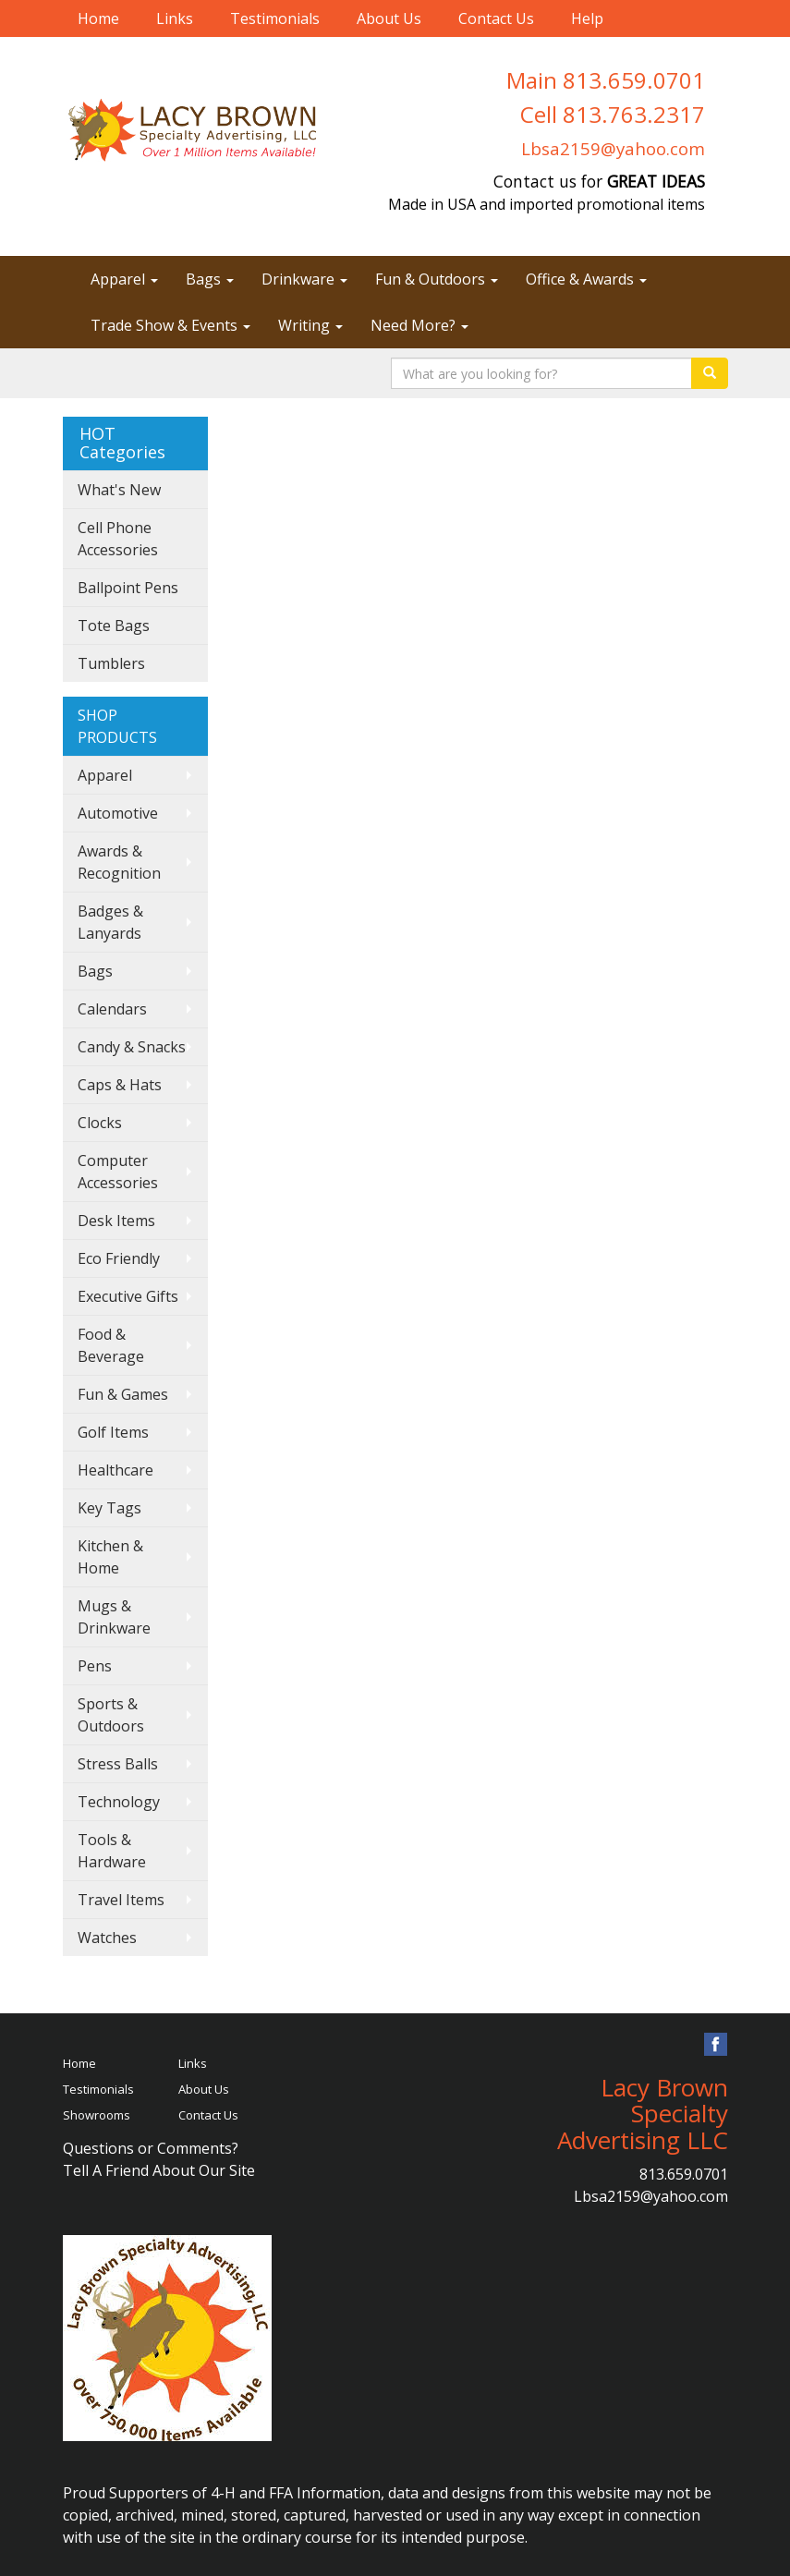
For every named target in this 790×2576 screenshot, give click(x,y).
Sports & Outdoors (111, 1715)
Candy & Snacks (132, 1047)
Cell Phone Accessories (118, 538)
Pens (95, 1666)
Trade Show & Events (170, 325)
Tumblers (111, 663)
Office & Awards (586, 279)
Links (174, 18)
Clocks (100, 1122)
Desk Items (116, 1220)
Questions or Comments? (150, 2148)
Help (587, 18)
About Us (389, 18)
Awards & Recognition (119, 862)
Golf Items (113, 1432)
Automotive (118, 813)
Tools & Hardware (112, 1850)
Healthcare (115, 1470)
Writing (310, 325)
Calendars (112, 1009)
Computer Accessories (118, 1171)
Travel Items (121, 1899)
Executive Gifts (128, 1296)
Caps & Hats (120, 1085)
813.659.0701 (683, 2174)
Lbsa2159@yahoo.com (613, 148)
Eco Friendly (119, 1258)
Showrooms (96, 2115)
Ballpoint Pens (128, 587)
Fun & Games (123, 1394)
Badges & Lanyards (110, 922)
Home (98, 18)
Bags (210, 279)
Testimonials (275, 18)
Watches (107, 1937)
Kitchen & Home (110, 1557)
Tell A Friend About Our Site (159, 2170)
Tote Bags (114, 625)
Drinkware (304, 279)
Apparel (124, 279)
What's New (119, 490)
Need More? (419, 325)
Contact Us (496, 18)
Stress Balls (118, 1764)
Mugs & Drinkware (114, 1617)
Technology (119, 1802)
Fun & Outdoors (436, 279)
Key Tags (109, 1508)
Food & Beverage (111, 1345)
